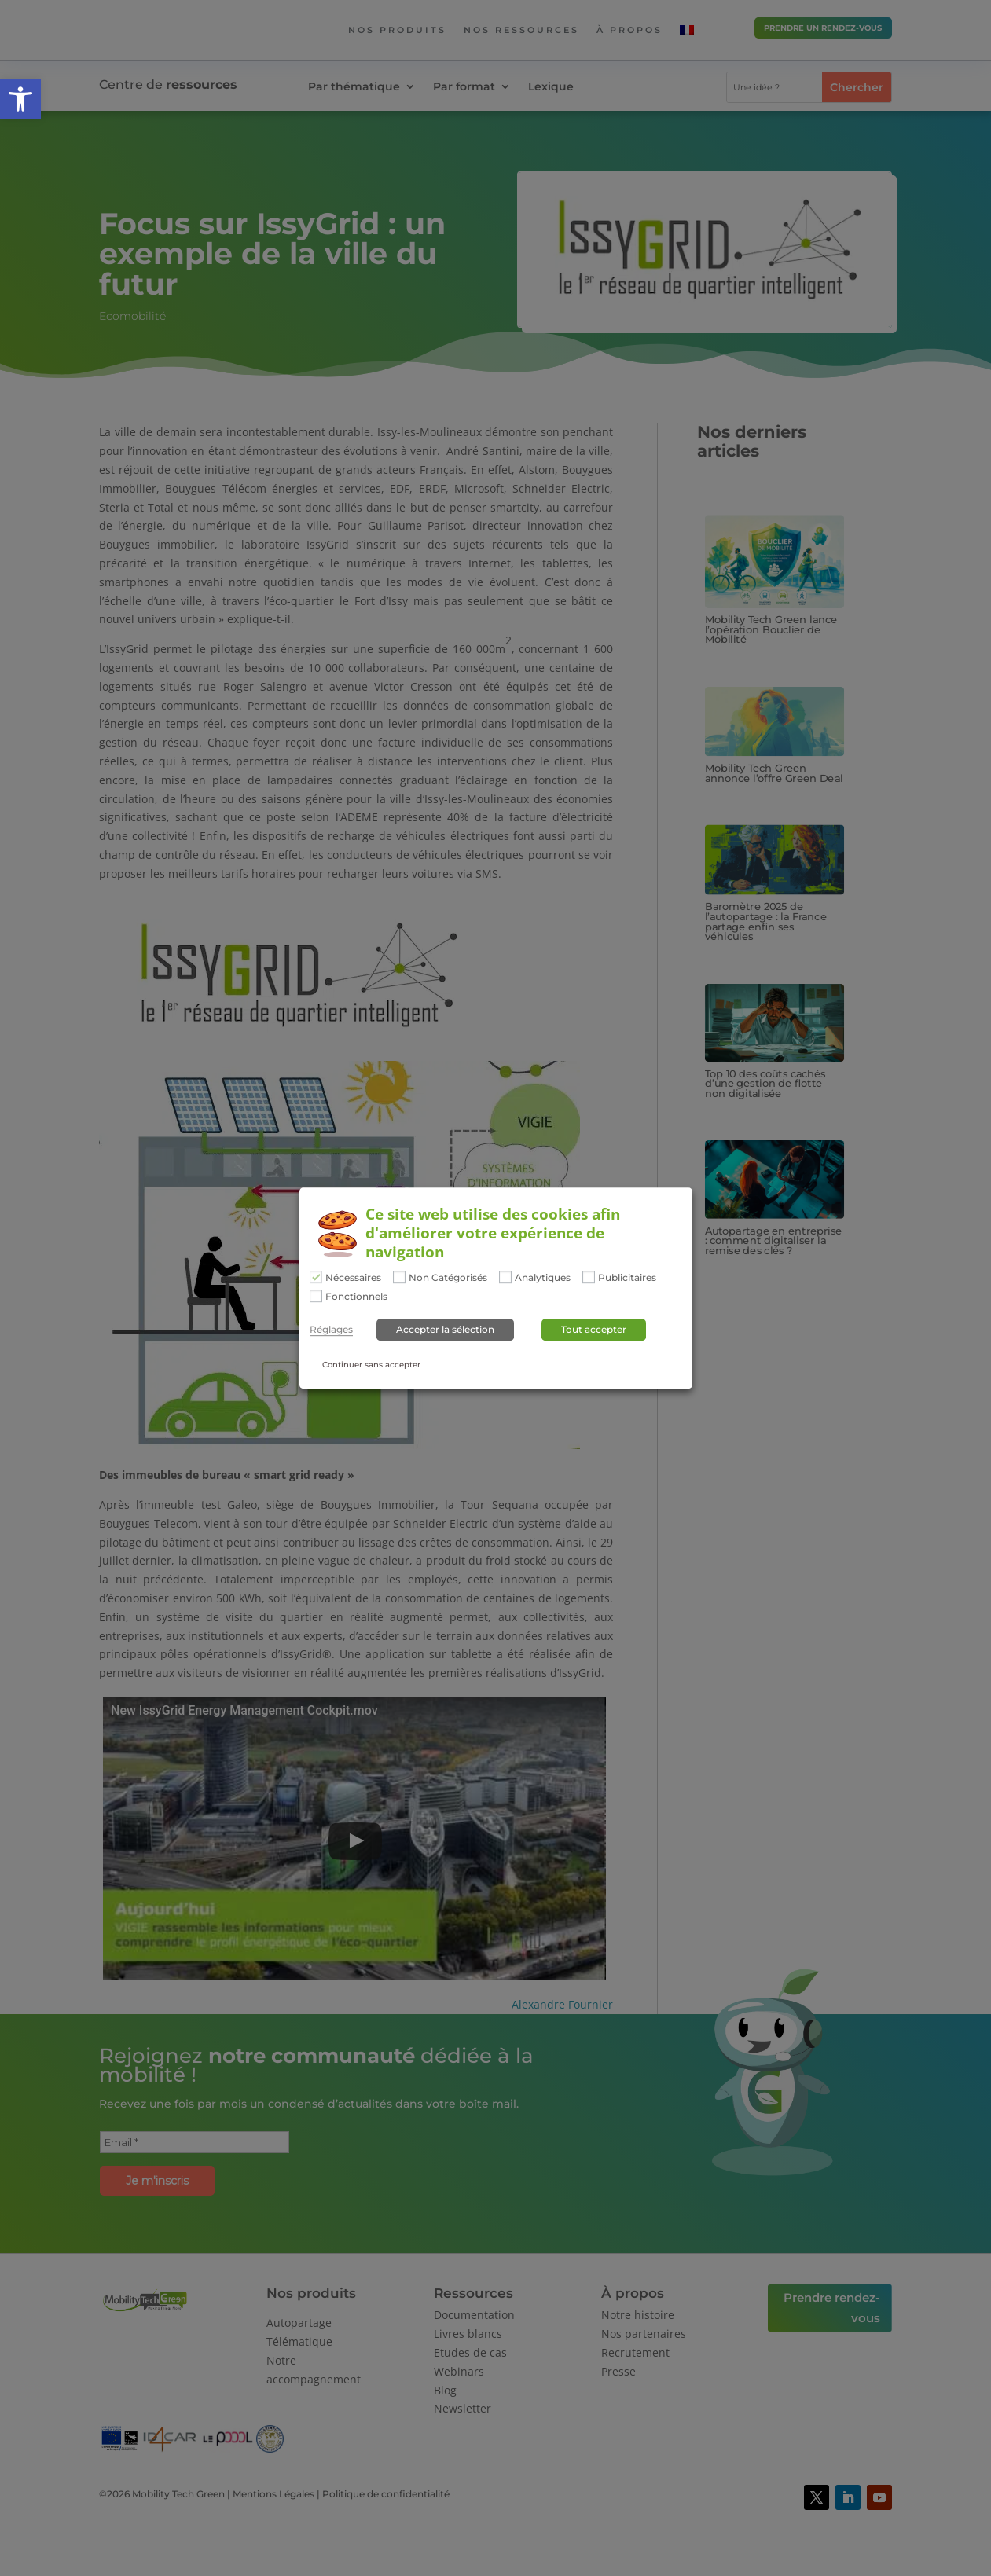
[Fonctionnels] (316, 1296)
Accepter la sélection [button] (445, 1329)
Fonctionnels (356, 1296)
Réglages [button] (331, 1329)
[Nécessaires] (316, 1277)
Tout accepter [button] (593, 1329)
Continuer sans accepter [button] (371, 1365)
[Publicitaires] (588, 1277)
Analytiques (543, 1278)
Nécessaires (353, 1278)
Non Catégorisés (448, 1278)
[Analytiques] (505, 1277)
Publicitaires (627, 1278)
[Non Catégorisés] (399, 1277)
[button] (20, 99)
